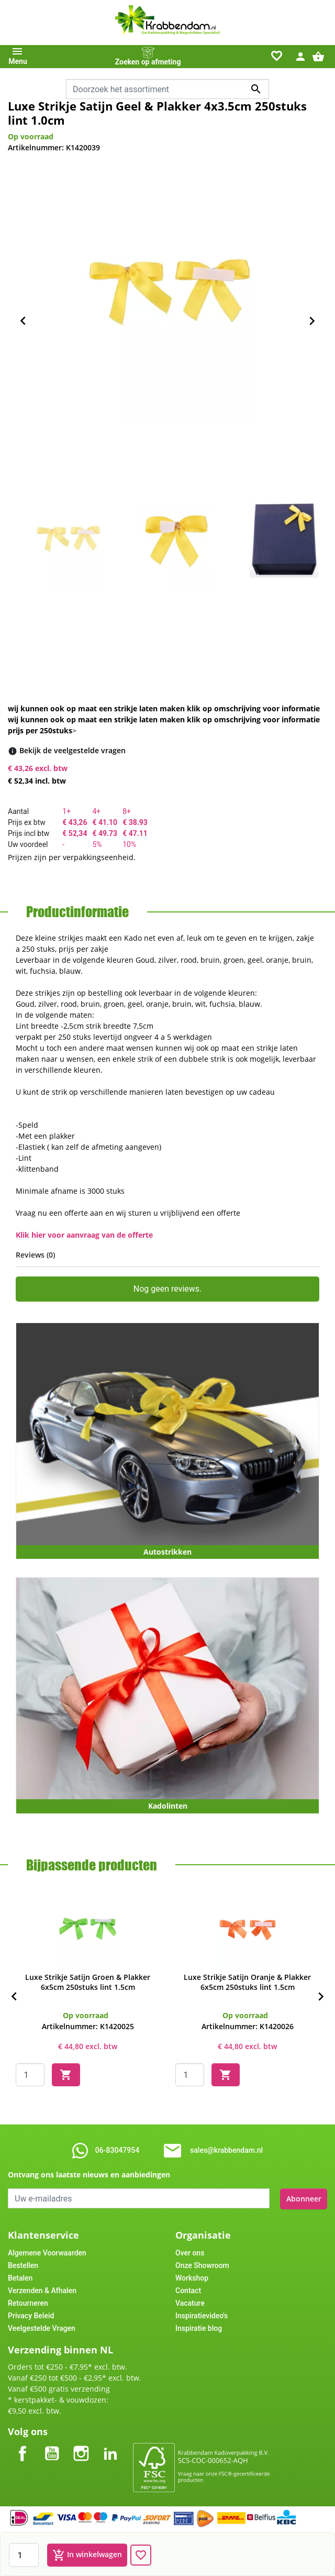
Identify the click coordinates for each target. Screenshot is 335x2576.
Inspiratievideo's (201, 2314)
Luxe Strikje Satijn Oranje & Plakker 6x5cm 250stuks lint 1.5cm (247, 1982)
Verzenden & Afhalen (42, 2289)
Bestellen (23, 2264)
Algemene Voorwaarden (47, 2252)
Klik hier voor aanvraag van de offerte (84, 1235)
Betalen (20, 2277)
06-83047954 (117, 2150)
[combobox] (167, 89)
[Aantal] (23, 2555)
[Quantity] (30, 2074)
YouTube (51, 2444)
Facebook (22, 2444)
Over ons (189, 2252)
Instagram (81, 2444)
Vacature (190, 2302)
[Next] (320, 1996)
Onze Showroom (202, 2264)
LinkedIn (110, 2444)
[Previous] (14, 1996)
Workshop (191, 2277)
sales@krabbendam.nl (226, 2150)
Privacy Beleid (31, 2314)
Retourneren (28, 2302)
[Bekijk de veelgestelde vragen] (72, 750)
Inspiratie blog (198, 2327)
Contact (188, 2289)
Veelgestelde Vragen (41, 2327)
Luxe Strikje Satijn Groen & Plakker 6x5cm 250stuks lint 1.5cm (87, 1982)
